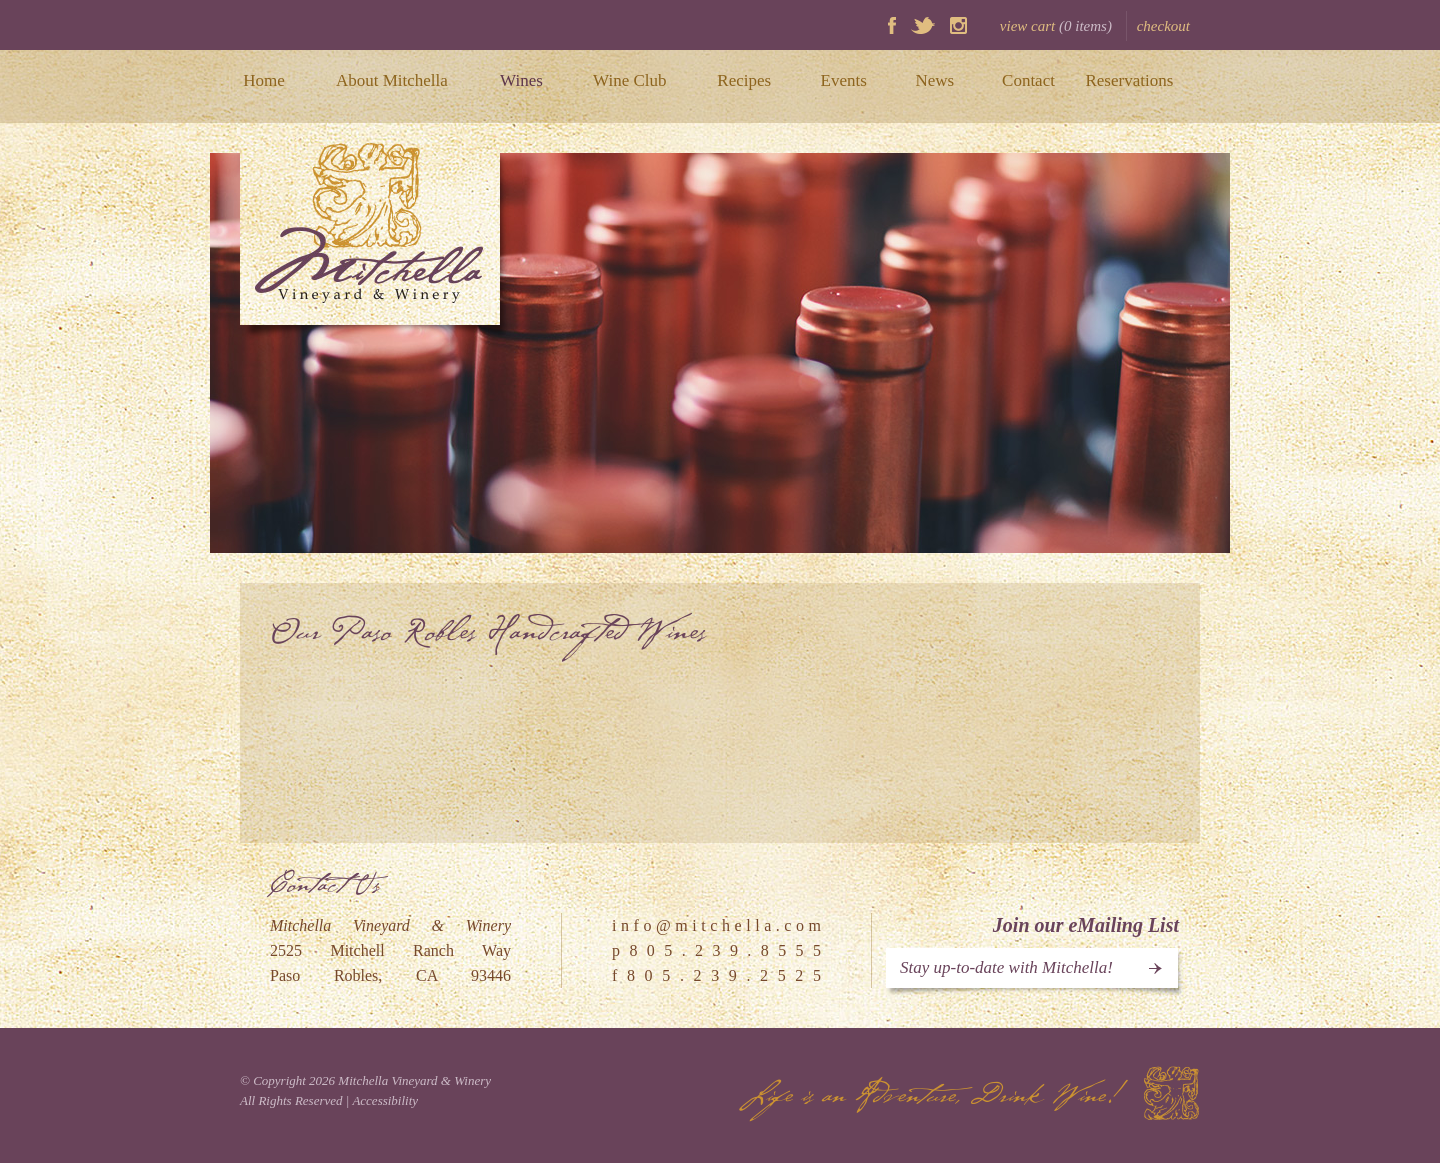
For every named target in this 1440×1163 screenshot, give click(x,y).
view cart (1056, 26)
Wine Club (629, 80)
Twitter (923, 25)
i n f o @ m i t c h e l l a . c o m (716, 925)
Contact (1028, 80)
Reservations (1129, 80)
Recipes (744, 80)
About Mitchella (392, 80)
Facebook (892, 25)
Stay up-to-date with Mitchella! (1006, 967)
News (934, 80)
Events (844, 80)
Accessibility (385, 1100)
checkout (1163, 26)
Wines (521, 80)
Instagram (958, 25)
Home (264, 80)
